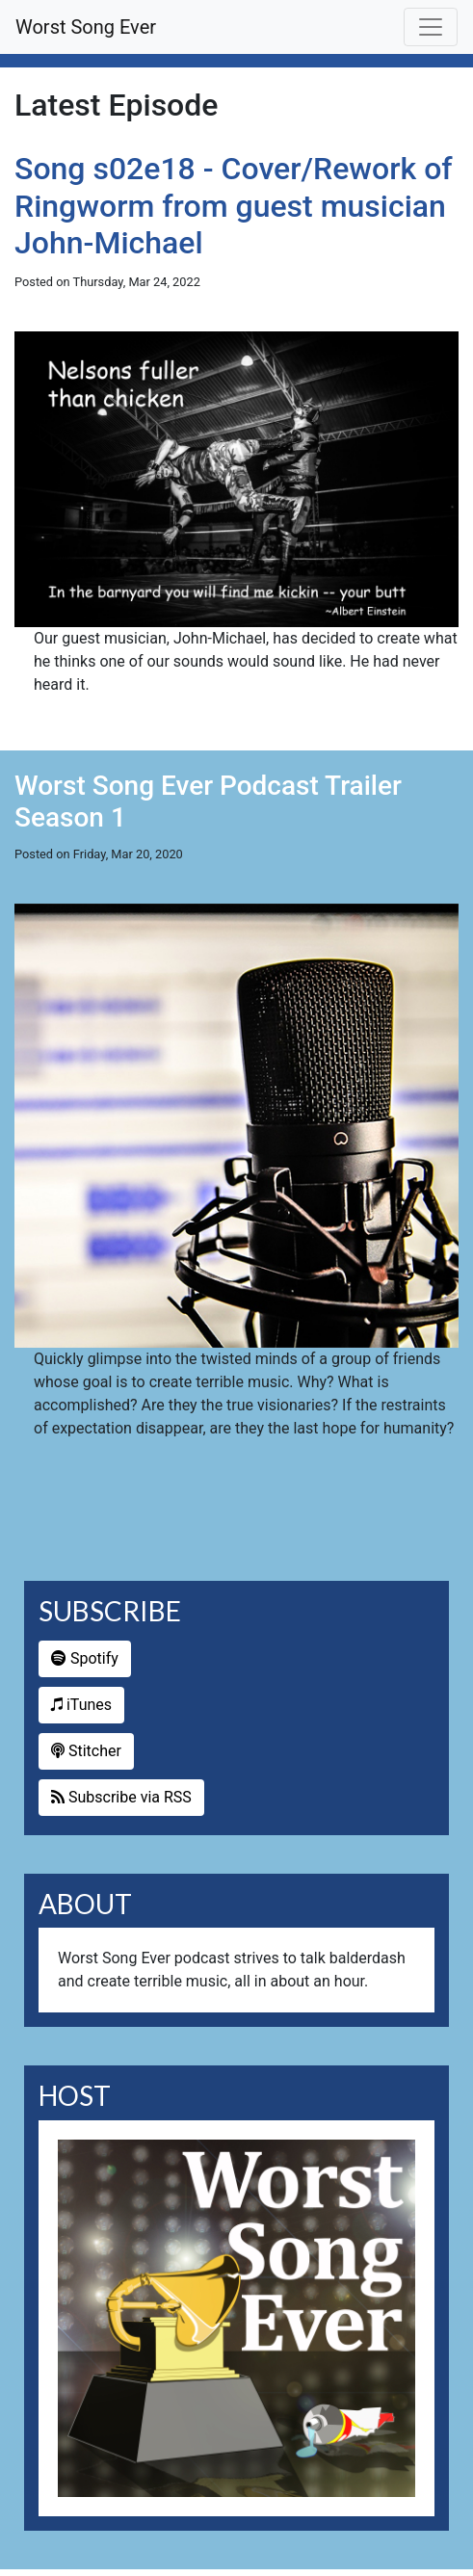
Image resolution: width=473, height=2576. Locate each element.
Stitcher (86, 1751)
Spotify (84, 1658)
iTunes (81, 1704)
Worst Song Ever (85, 27)
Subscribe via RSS (121, 1797)
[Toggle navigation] (431, 27)
